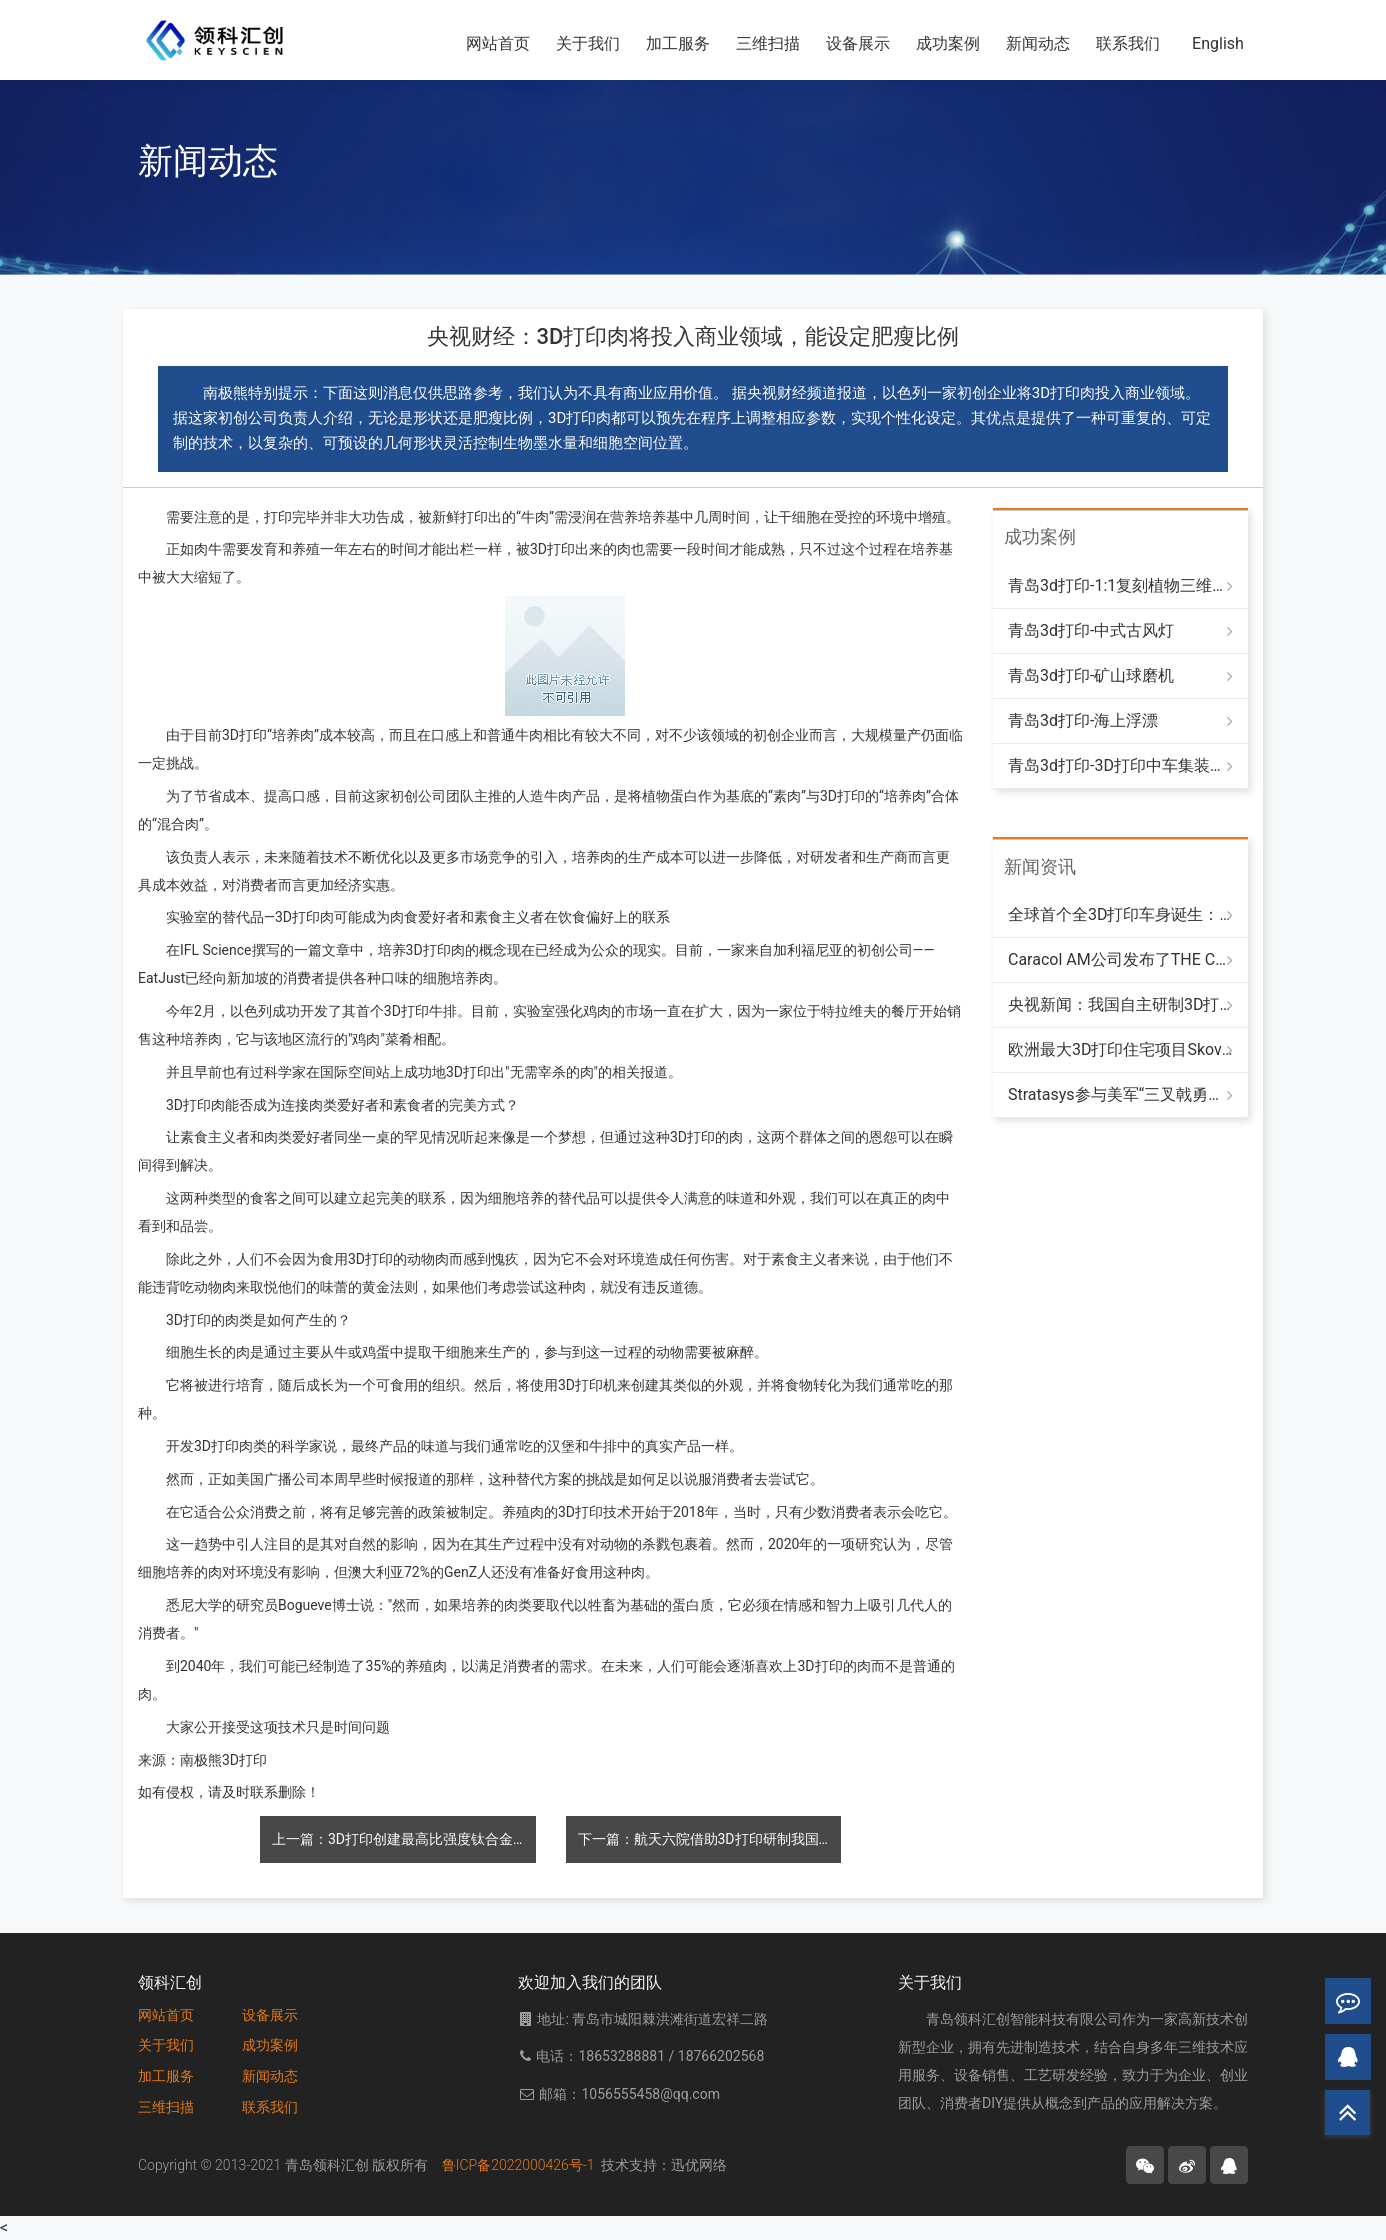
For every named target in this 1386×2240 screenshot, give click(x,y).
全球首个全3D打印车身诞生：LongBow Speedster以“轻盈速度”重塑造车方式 (1120, 914)
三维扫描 (768, 43)
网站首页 (498, 43)
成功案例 (948, 43)
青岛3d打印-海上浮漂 (1083, 720)
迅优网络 (699, 2165)
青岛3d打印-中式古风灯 (1091, 630)
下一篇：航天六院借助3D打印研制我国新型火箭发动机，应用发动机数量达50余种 (710, 1839)
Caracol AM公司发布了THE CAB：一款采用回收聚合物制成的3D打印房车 (1120, 959)
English (1218, 43)
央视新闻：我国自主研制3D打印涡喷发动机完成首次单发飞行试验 (1120, 1004)
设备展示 (858, 43)
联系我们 (1128, 43)
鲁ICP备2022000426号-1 (522, 2165)
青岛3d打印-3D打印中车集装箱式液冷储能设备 (1120, 765)
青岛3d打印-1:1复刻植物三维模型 (1120, 585)
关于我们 (166, 2045)
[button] (1145, 2165)
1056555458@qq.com (650, 2094)
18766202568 (721, 2056)
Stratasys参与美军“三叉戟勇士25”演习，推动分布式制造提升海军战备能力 (1120, 1094)
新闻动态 (1038, 43)
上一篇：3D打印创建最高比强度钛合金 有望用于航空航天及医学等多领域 (404, 1839)
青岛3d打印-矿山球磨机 (1091, 675)
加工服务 (166, 2076)
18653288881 (623, 2056)
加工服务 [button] (678, 43)
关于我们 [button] (588, 43)
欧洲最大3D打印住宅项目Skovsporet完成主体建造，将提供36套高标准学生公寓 (1120, 1049)
